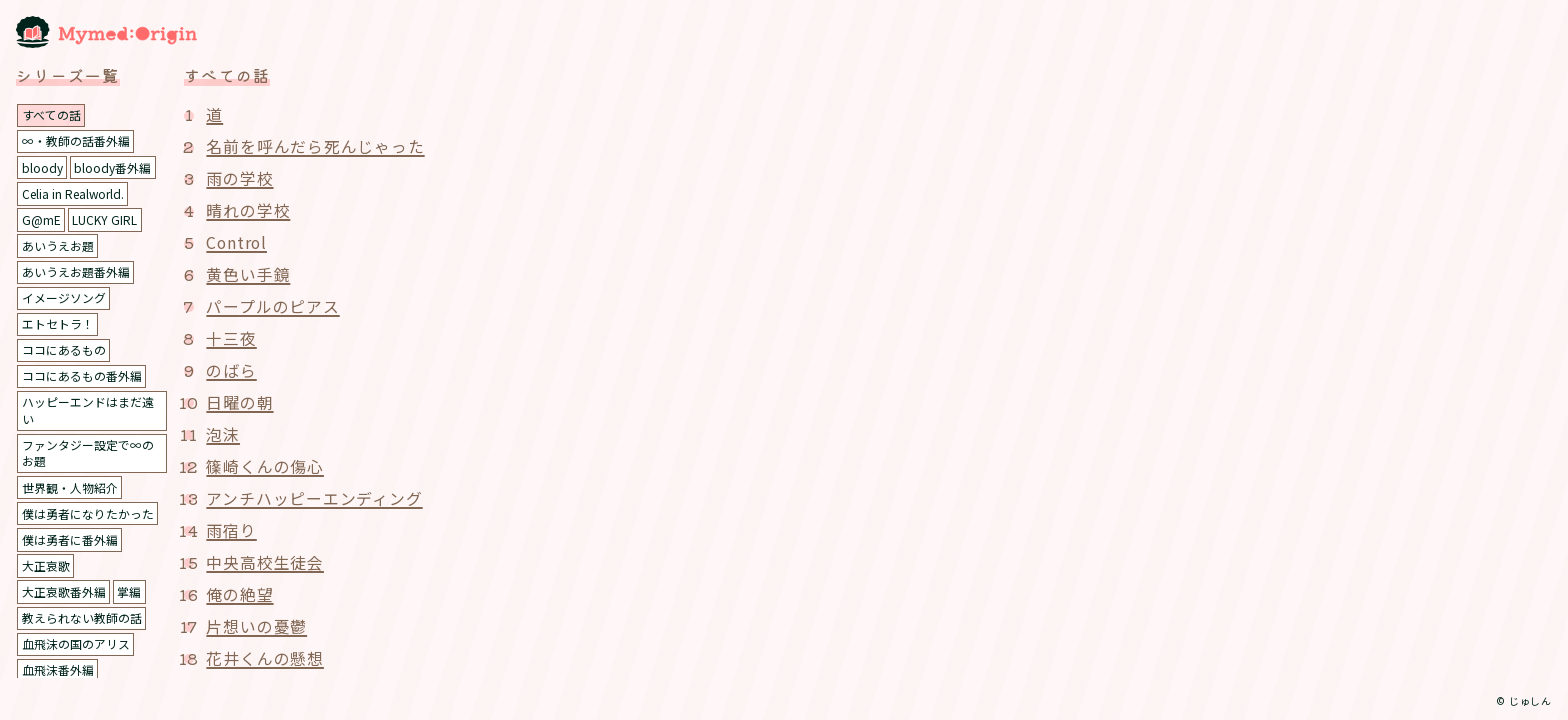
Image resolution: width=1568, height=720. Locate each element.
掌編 (129, 596)
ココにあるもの (64, 352)
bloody (42, 167)
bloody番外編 (112, 167)
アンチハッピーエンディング (314, 498)
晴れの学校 (248, 210)
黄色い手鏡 (248, 274)
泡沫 (223, 434)
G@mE (41, 220)
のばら (231, 370)
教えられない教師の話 (82, 623)
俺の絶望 (239, 594)
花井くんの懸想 (265, 658)
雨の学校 (239, 178)
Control (237, 242)
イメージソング (64, 299)
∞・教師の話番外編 (76, 141)
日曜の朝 (239, 402)
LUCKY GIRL (104, 220)
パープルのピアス (272, 306)
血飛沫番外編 (58, 675)
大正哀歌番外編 (64, 596)
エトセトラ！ (58, 325)
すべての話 (51, 114)
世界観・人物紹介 (70, 491)
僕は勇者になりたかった (88, 517)
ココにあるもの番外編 (82, 378)
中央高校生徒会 (265, 562)
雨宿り (231, 530)
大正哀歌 (46, 570)
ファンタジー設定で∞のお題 (88, 457)
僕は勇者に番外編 (70, 544)
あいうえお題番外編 (76, 273)
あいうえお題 (58, 246)
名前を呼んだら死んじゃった (315, 146)
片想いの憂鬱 (256, 626)
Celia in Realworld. (73, 194)
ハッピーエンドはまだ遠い (88, 414)
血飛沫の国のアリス (76, 649)
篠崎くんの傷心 (265, 466)
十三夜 (231, 338)
